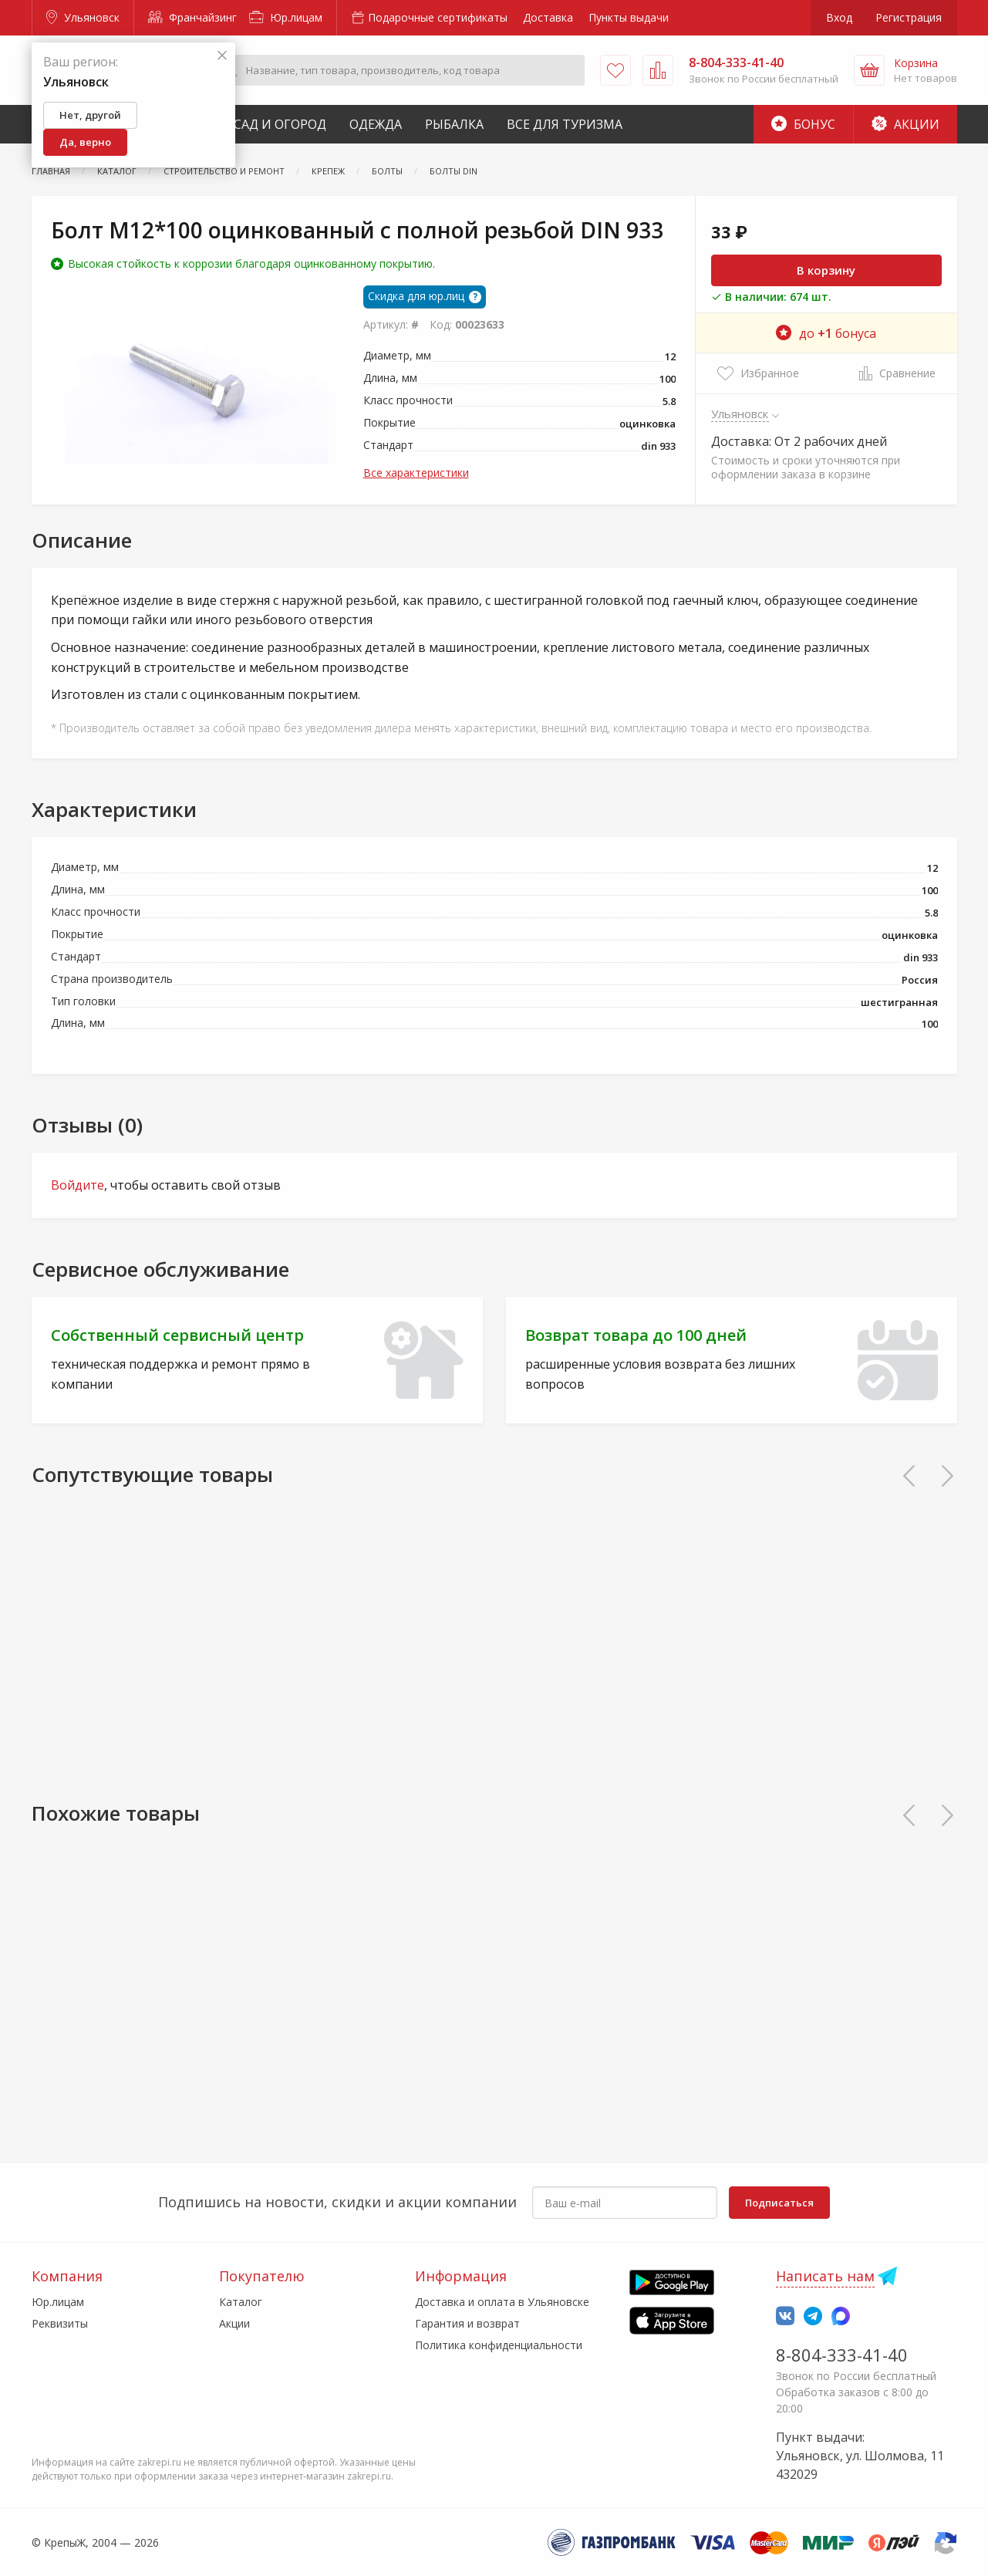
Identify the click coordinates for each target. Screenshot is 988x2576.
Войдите (77, 1185)
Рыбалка (454, 124)
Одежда (375, 124)
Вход (839, 17)
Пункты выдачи (628, 17)
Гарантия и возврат (467, 2323)
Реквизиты (60, 2323)
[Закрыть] (222, 56)
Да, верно (85, 142)
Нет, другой (90, 115)
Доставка (548, 17)
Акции (905, 124)
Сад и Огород (280, 124)
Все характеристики (416, 472)
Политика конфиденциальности (498, 2345)
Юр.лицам (285, 17)
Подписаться (779, 2203)
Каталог (240, 2301)
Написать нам (825, 2276)
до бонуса (826, 333)
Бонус (803, 124)
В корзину (826, 270)
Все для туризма (564, 124)
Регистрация (908, 17)
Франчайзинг (192, 17)
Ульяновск (83, 17)
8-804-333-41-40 (842, 2354)
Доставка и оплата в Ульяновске (502, 2301)
